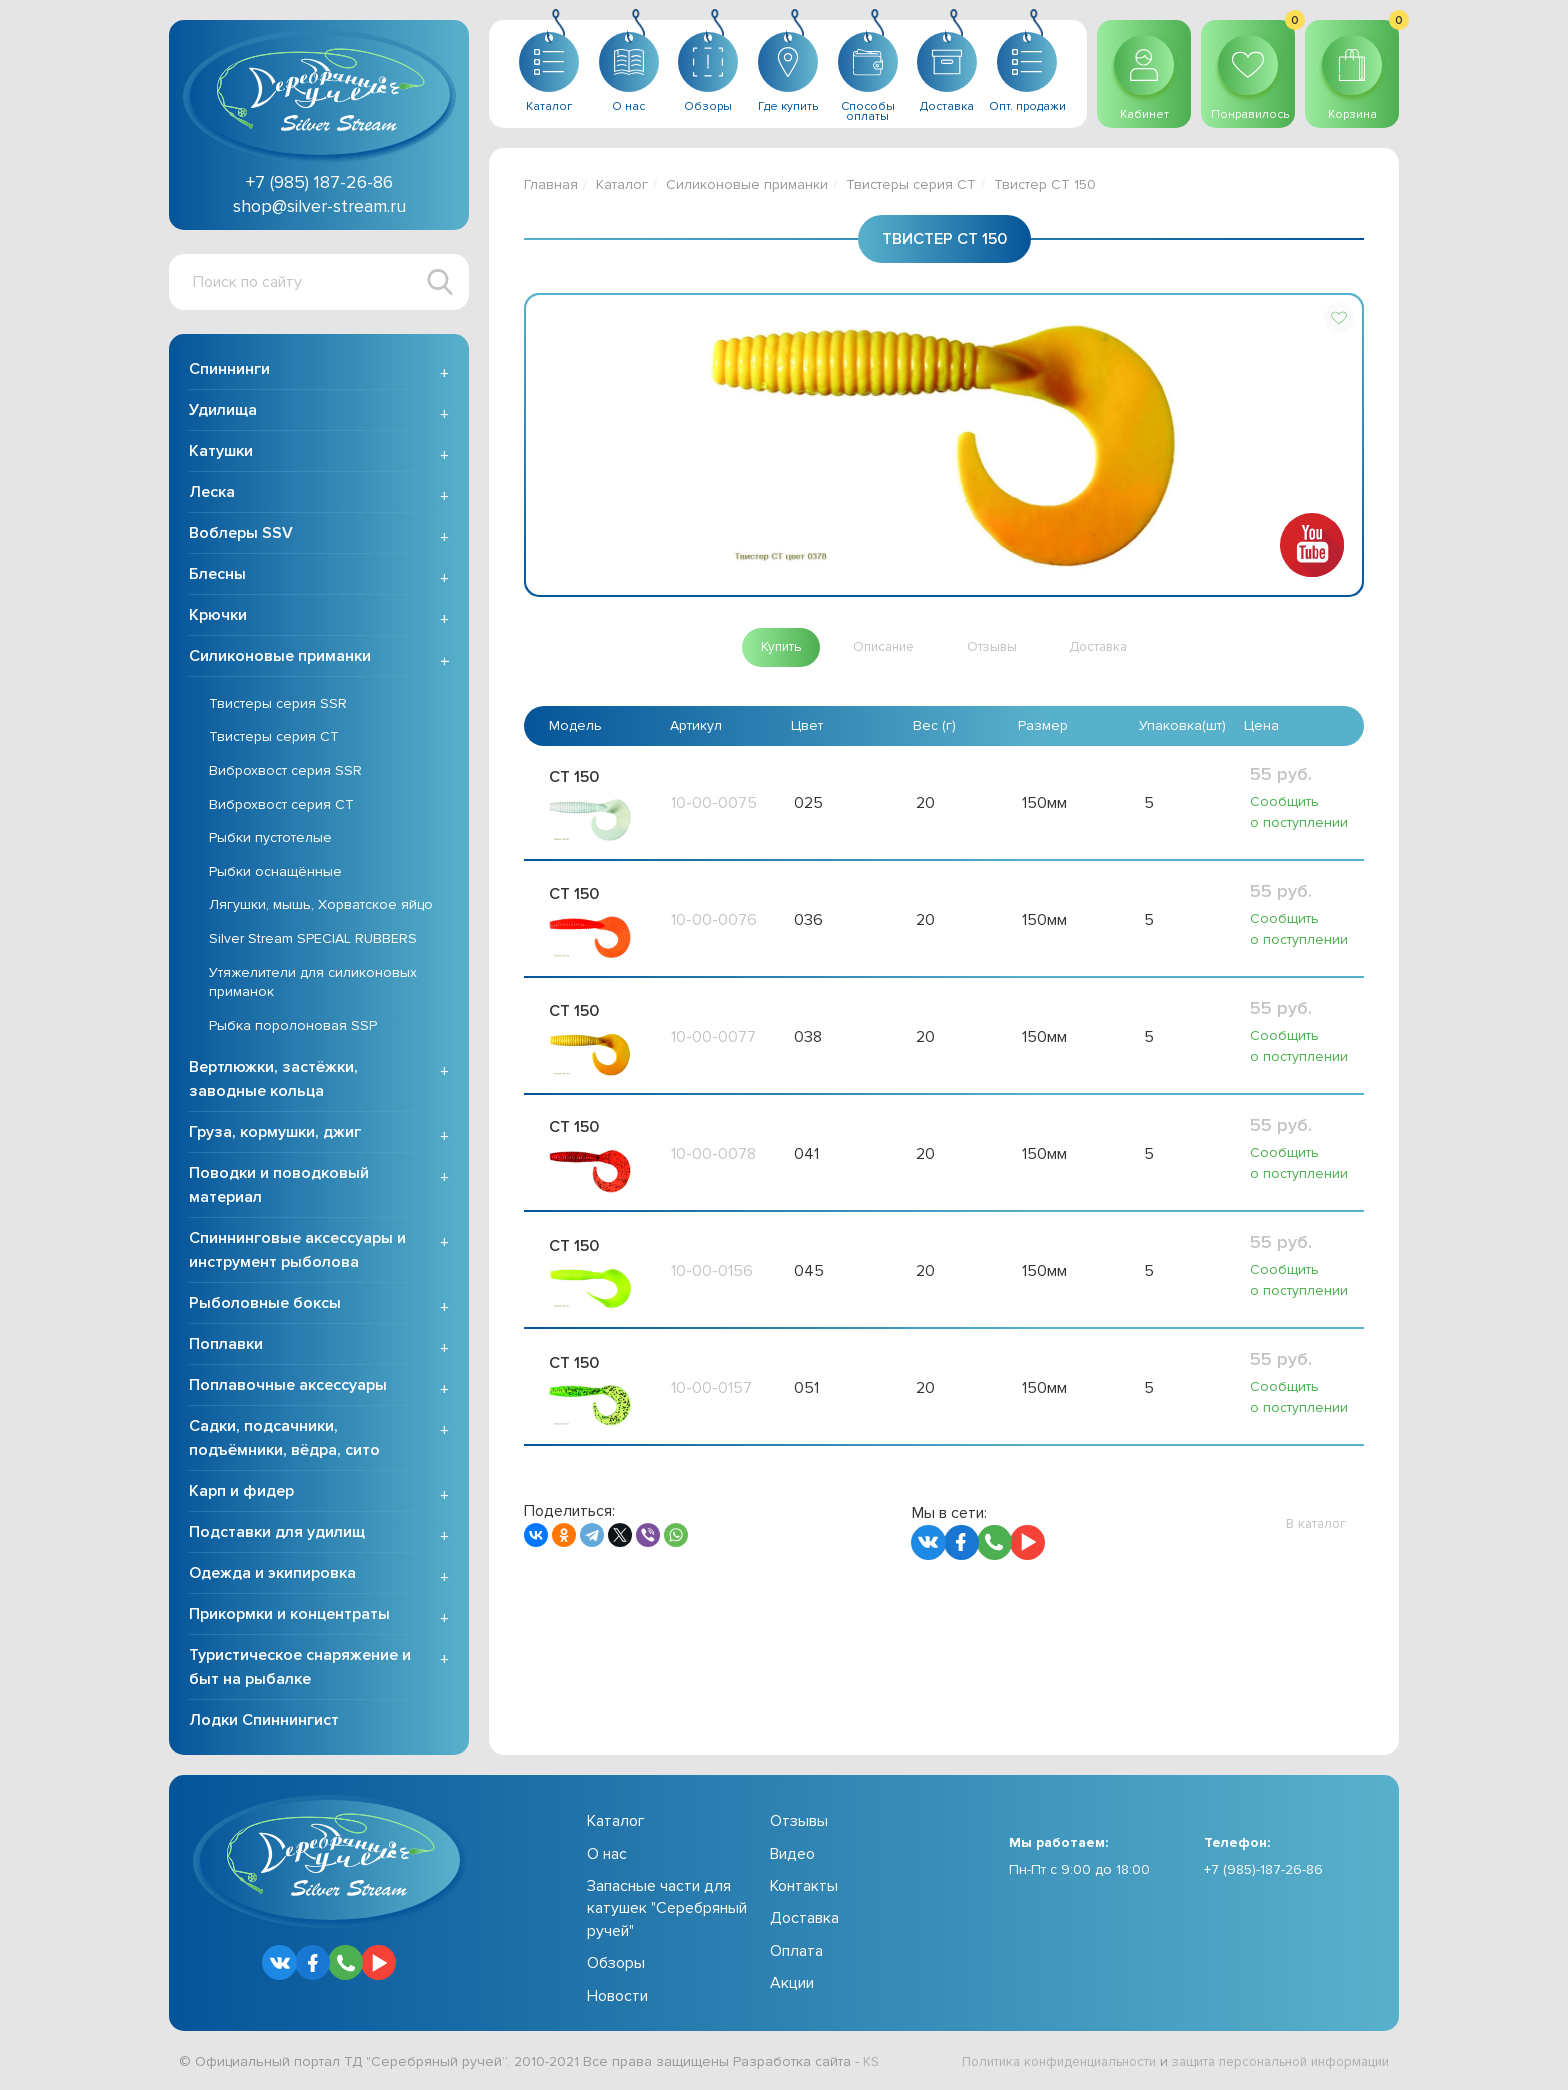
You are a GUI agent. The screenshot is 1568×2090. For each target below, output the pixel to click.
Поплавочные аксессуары (288, 1388)
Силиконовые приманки (280, 658)
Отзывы (799, 1824)
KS (871, 2063)
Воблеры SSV (241, 535)
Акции (792, 1985)
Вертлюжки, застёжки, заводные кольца (273, 1082)
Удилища (223, 412)
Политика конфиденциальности (1029, 2063)
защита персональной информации (1270, 2063)
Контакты (804, 1888)
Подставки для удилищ (277, 1535)
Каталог (622, 184)
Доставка (804, 1921)
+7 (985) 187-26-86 (319, 182)
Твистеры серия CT (274, 739)
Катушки (221, 453)
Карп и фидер (241, 1494)
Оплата (796, 1953)
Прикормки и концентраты (289, 1617)
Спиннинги (229, 371)
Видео (792, 1856)
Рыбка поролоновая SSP (293, 1027)
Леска (212, 494)
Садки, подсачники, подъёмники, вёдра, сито (284, 1441)
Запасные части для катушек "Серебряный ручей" (667, 1910)
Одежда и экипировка (272, 1576)
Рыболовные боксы (265, 1306)
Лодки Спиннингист (264, 1723)
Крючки (218, 617)
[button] (1339, 318)
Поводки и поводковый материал (279, 1188)
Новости (617, 1998)
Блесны (217, 576)
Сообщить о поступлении (1299, 813)
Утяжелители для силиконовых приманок (313, 984)
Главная (551, 184)
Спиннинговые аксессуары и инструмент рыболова (297, 1253)
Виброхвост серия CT (281, 806)
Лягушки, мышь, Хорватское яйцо (321, 907)
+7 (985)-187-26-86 (1263, 1871)
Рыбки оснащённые (275, 873)
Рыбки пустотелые (270, 839)
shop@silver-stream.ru (319, 206)
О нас (607, 1856)
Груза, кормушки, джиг (275, 1135)
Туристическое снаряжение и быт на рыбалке (300, 1670)
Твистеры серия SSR (278, 705)
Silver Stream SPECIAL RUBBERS (313, 940)
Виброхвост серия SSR (285, 772)
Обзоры (616, 1965)
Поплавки (226, 1347)
